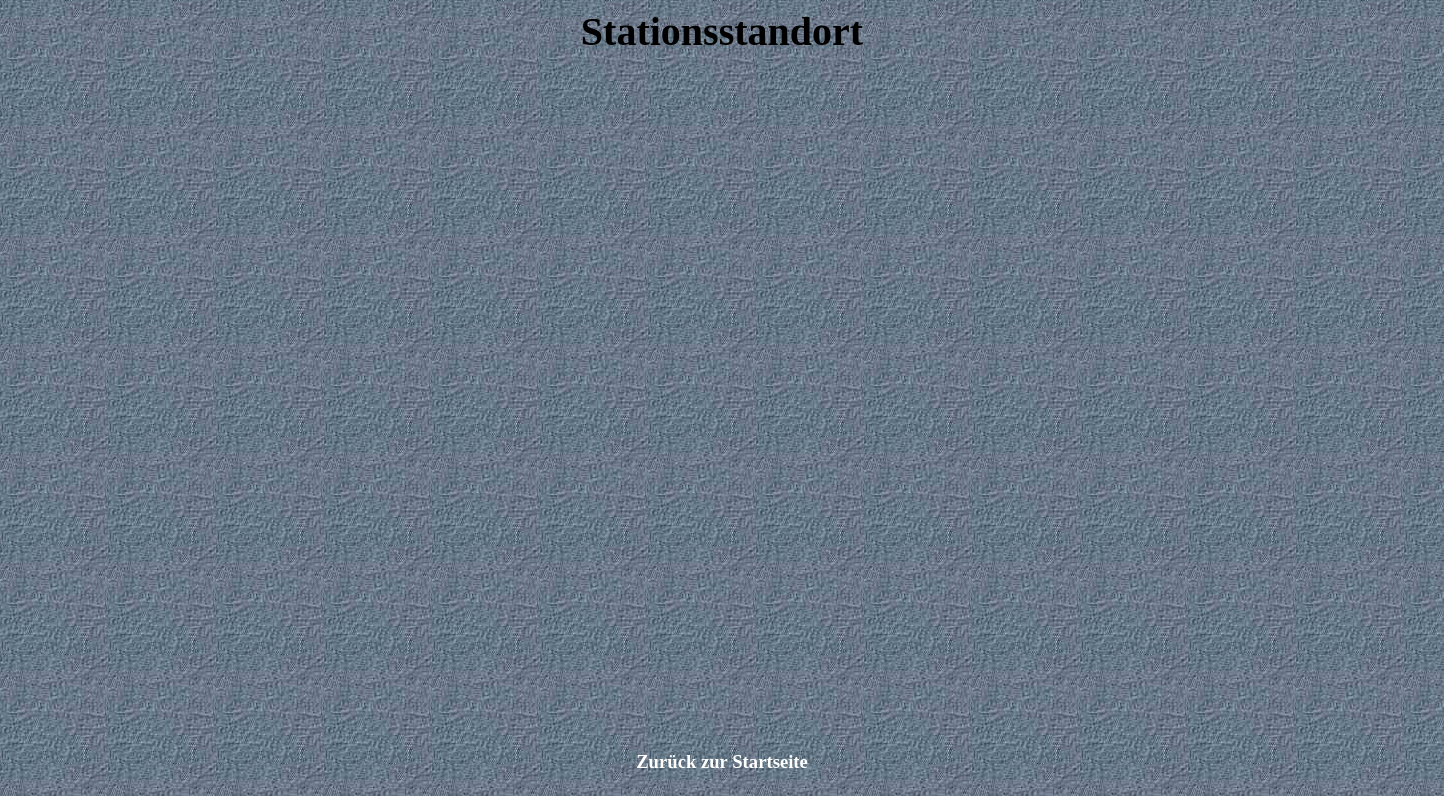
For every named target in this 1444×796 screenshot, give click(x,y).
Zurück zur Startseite (722, 761)
